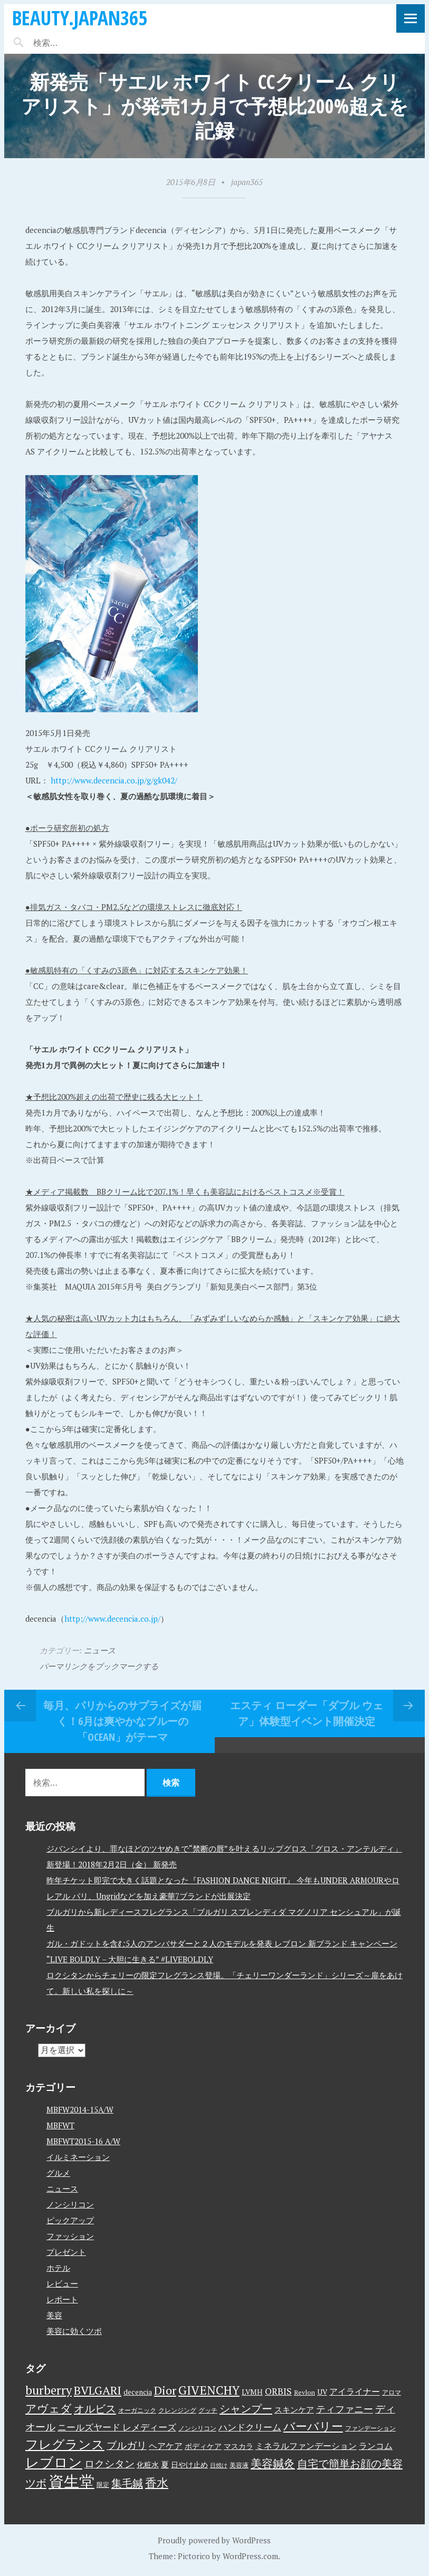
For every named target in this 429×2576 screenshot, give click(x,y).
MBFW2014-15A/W (79, 2109)
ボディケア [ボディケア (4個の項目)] (203, 2446)
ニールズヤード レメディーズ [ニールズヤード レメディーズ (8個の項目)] (117, 2427)
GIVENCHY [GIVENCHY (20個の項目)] (209, 2390)
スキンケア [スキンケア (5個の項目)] (294, 2409)
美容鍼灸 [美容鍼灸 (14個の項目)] (273, 2463)
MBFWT (60, 2125)
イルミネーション (78, 2157)
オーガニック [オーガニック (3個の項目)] (137, 2410)
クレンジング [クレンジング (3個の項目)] (177, 2410)
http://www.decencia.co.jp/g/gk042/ (114, 780)
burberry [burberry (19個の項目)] (48, 2390)
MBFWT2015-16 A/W (83, 2141)
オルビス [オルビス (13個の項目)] (95, 2408)
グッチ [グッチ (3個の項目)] (207, 2410)
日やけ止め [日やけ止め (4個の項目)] (189, 2465)
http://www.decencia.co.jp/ (112, 1618)
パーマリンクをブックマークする (99, 1666)
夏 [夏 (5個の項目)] (165, 2464)
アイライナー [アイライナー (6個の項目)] (354, 2391)
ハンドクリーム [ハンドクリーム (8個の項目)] (249, 2427)
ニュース (100, 1650)
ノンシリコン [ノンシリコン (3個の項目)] (197, 2428)
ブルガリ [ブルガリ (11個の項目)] (127, 2445)
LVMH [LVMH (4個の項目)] (252, 2392)
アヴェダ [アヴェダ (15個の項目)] (48, 2408)
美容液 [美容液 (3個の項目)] (239, 2465)
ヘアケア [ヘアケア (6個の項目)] (166, 2446)
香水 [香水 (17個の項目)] (156, 2482)
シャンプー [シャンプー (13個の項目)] (246, 2408)
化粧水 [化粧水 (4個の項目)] (148, 2465)
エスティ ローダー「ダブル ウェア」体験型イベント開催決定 (306, 1713)
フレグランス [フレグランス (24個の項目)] (64, 2444)
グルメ (58, 2172)
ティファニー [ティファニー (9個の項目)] (344, 2409)
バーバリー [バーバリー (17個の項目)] (313, 2426)
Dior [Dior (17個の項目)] (165, 2390)
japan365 (247, 182)
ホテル (58, 2267)
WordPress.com (250, 2556)
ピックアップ (70, 2220)
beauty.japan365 (79, 17)
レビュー (62, 2283)
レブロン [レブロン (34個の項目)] (53, 2462)
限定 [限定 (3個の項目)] (103, 2484)
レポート (62, 2299)
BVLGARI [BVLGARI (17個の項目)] (97, 2390)
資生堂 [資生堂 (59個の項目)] (71, 2481)
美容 (54, 2315)
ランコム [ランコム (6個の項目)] (376, 2446)
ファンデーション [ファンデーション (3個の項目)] (370, 2428)
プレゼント (66, 2251)
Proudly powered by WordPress (214, 2540)
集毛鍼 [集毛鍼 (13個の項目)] (127, 2483)
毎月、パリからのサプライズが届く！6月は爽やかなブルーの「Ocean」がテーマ (122, 1721)
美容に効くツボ (74, 2331)
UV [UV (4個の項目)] (322, 2392)
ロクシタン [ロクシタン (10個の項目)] (109, 2463)
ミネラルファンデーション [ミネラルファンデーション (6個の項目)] (306, 2446)
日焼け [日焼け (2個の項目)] (218, 2465)
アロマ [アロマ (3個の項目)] (391, 2392)
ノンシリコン (70, 2204)
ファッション (70, 2236)
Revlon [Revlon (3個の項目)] (304, 2392)
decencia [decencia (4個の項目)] (137, 2392)
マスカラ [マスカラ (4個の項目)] (238, 2446)
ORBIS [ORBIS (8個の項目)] (278, 2391)
